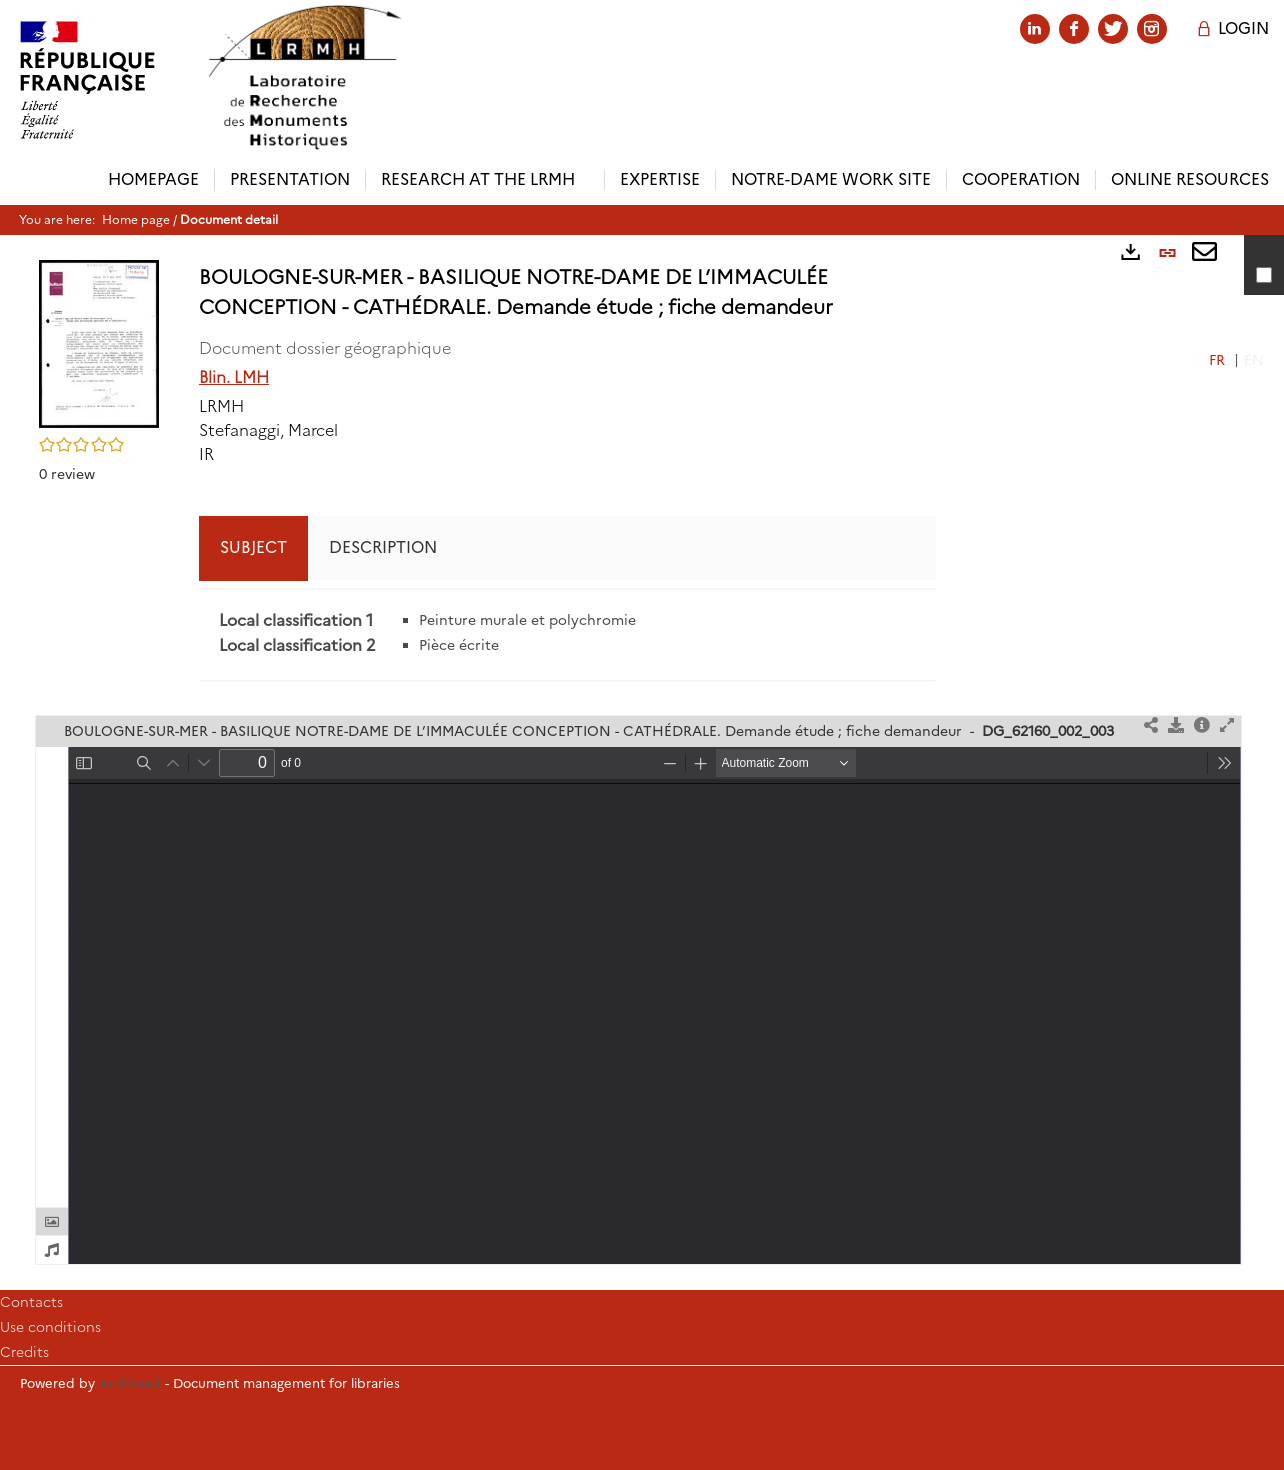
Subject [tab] (253, 547)
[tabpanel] (567, 635)
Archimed (130, 1383)
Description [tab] (383, 547)
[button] (99, 342)
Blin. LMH (234, 377)
